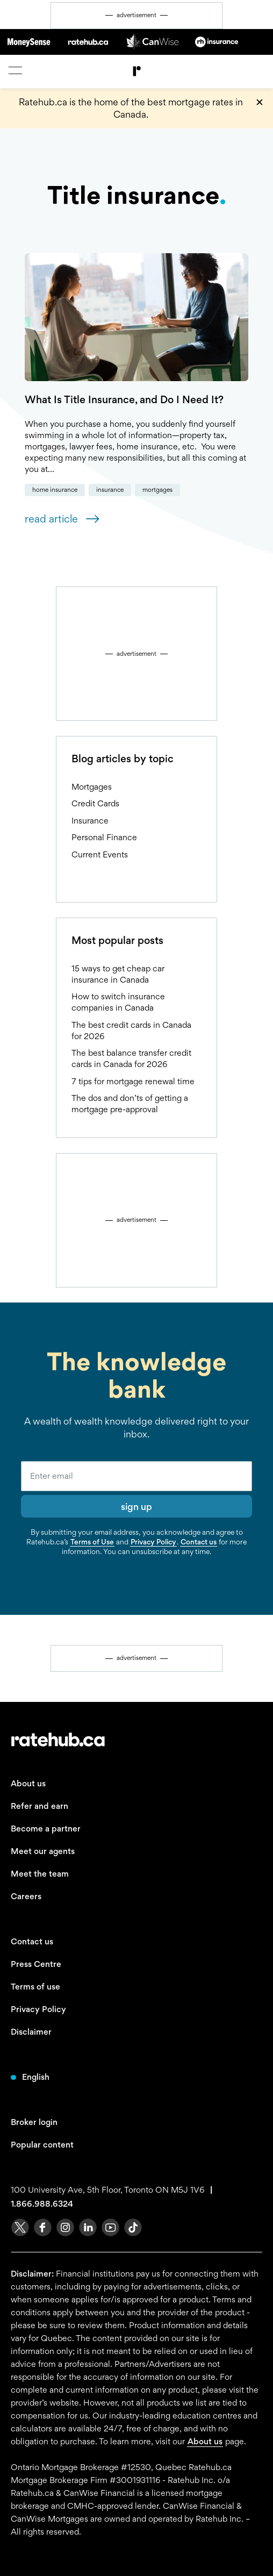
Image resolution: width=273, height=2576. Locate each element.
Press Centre (36, 1964)
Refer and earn (39, 1806)
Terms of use (35, 1986)
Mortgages (157, 489)
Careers (26, 1896)
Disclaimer (31, 2032)
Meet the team (40, 1874)
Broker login (34, 2122)
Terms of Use (92, 1541)
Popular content (42, 2144)
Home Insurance (54, 489)
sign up (136, 1506)
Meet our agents (43, 1851)
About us (28, 1783)
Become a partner (46, 1828)
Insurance (110, 489)
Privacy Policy (153, 1541)
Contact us (199, 1541)
